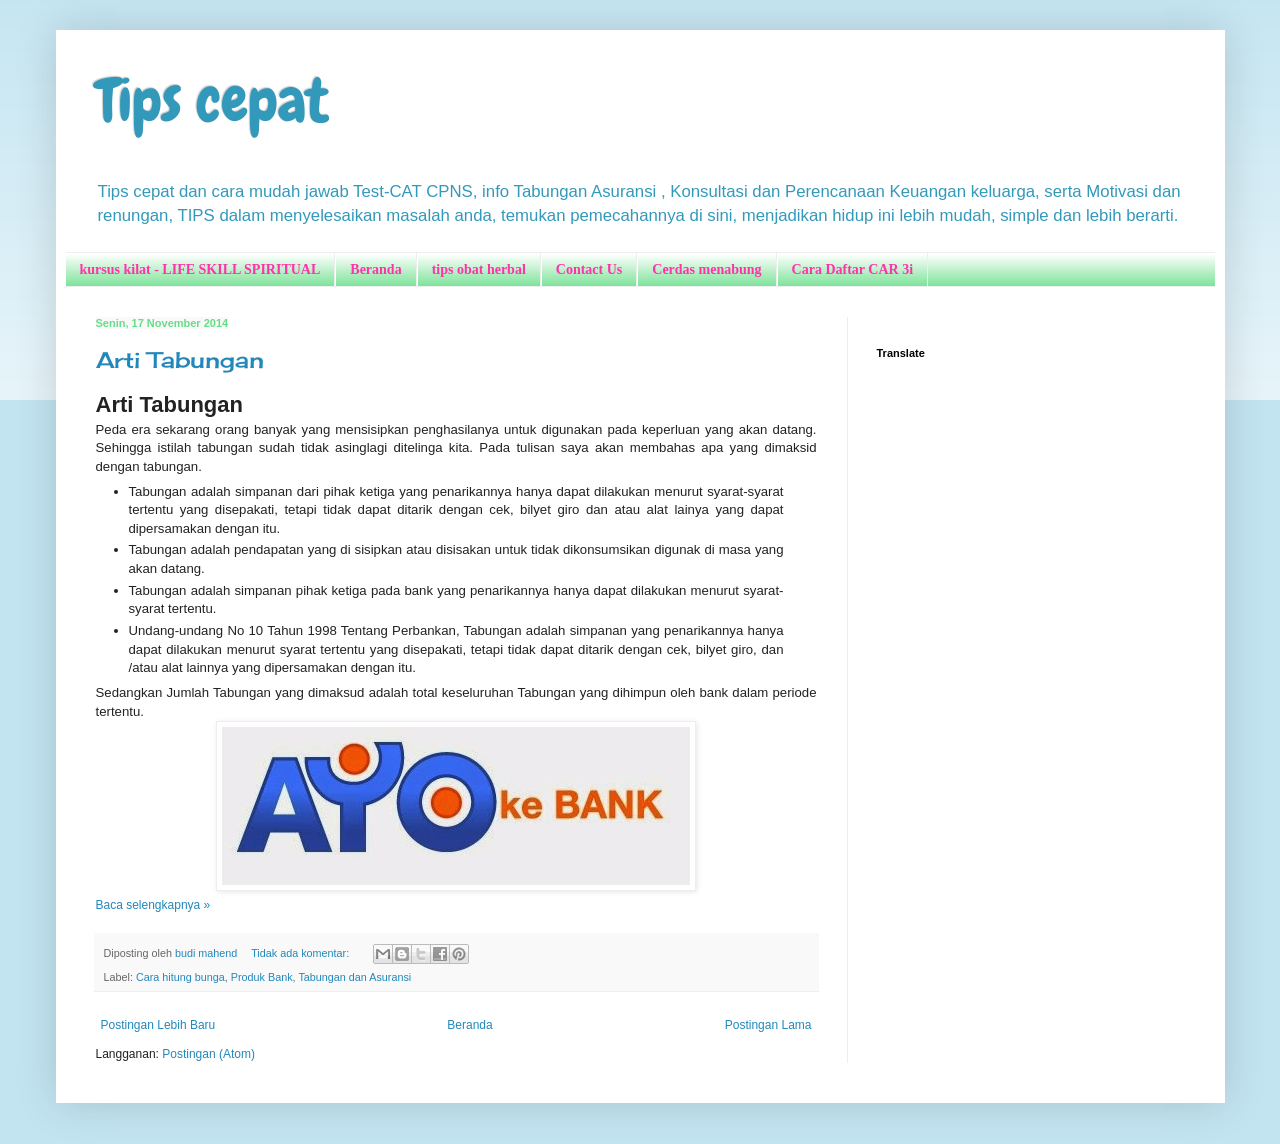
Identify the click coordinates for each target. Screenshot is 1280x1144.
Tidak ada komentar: (301, 953)
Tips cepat (212, 100)
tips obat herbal (479, 269)
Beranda (375, 269)
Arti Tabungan (180, 359)
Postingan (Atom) (208, 1054)
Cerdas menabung (706, 269)
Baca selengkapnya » (153, 905)
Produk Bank (262, 977)
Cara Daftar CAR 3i (852, 269)
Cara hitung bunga (180, 977)
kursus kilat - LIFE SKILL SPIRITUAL (200, 269)
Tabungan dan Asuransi (354, 977)
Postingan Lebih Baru (158, 1025)
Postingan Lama (768, 1025)
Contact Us (589, 269)
